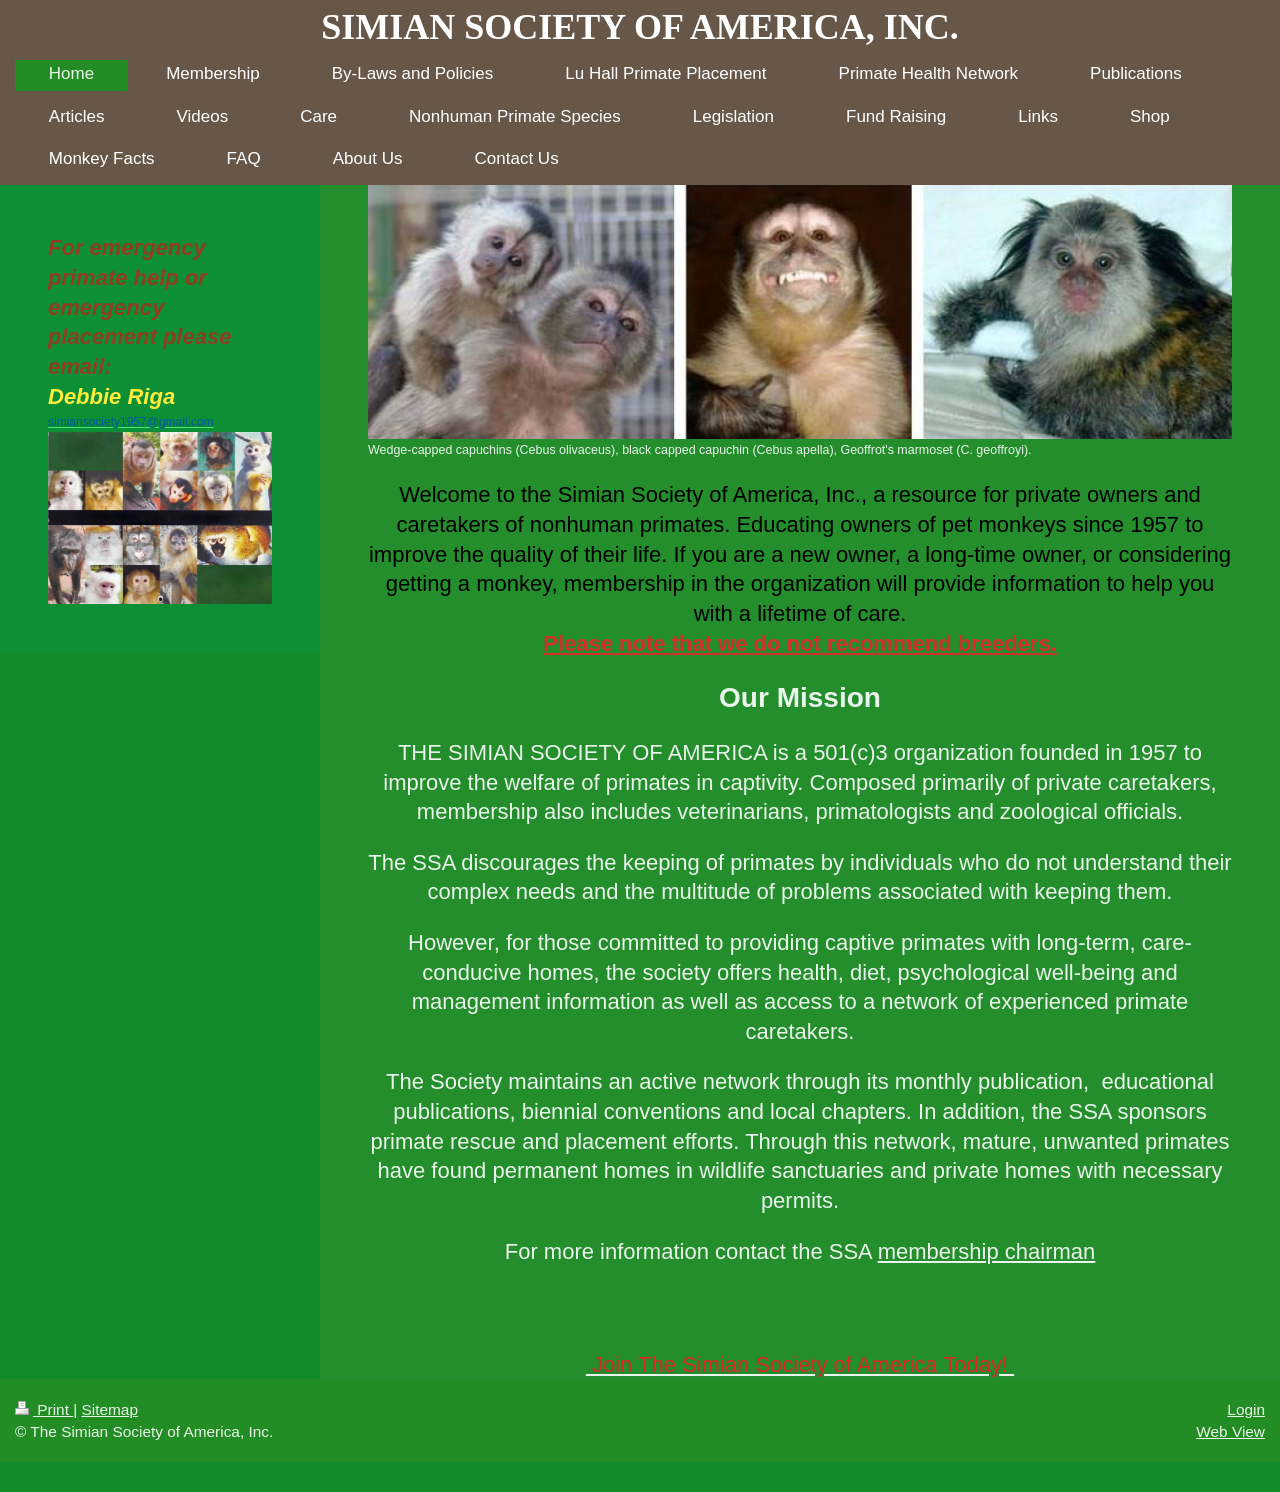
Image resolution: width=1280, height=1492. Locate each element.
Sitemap (109, 1409)
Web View (1230, 1431)
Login (1246, 1409)
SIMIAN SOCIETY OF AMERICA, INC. (639, 27)
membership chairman (987, 1251)
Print (44, 1409)
